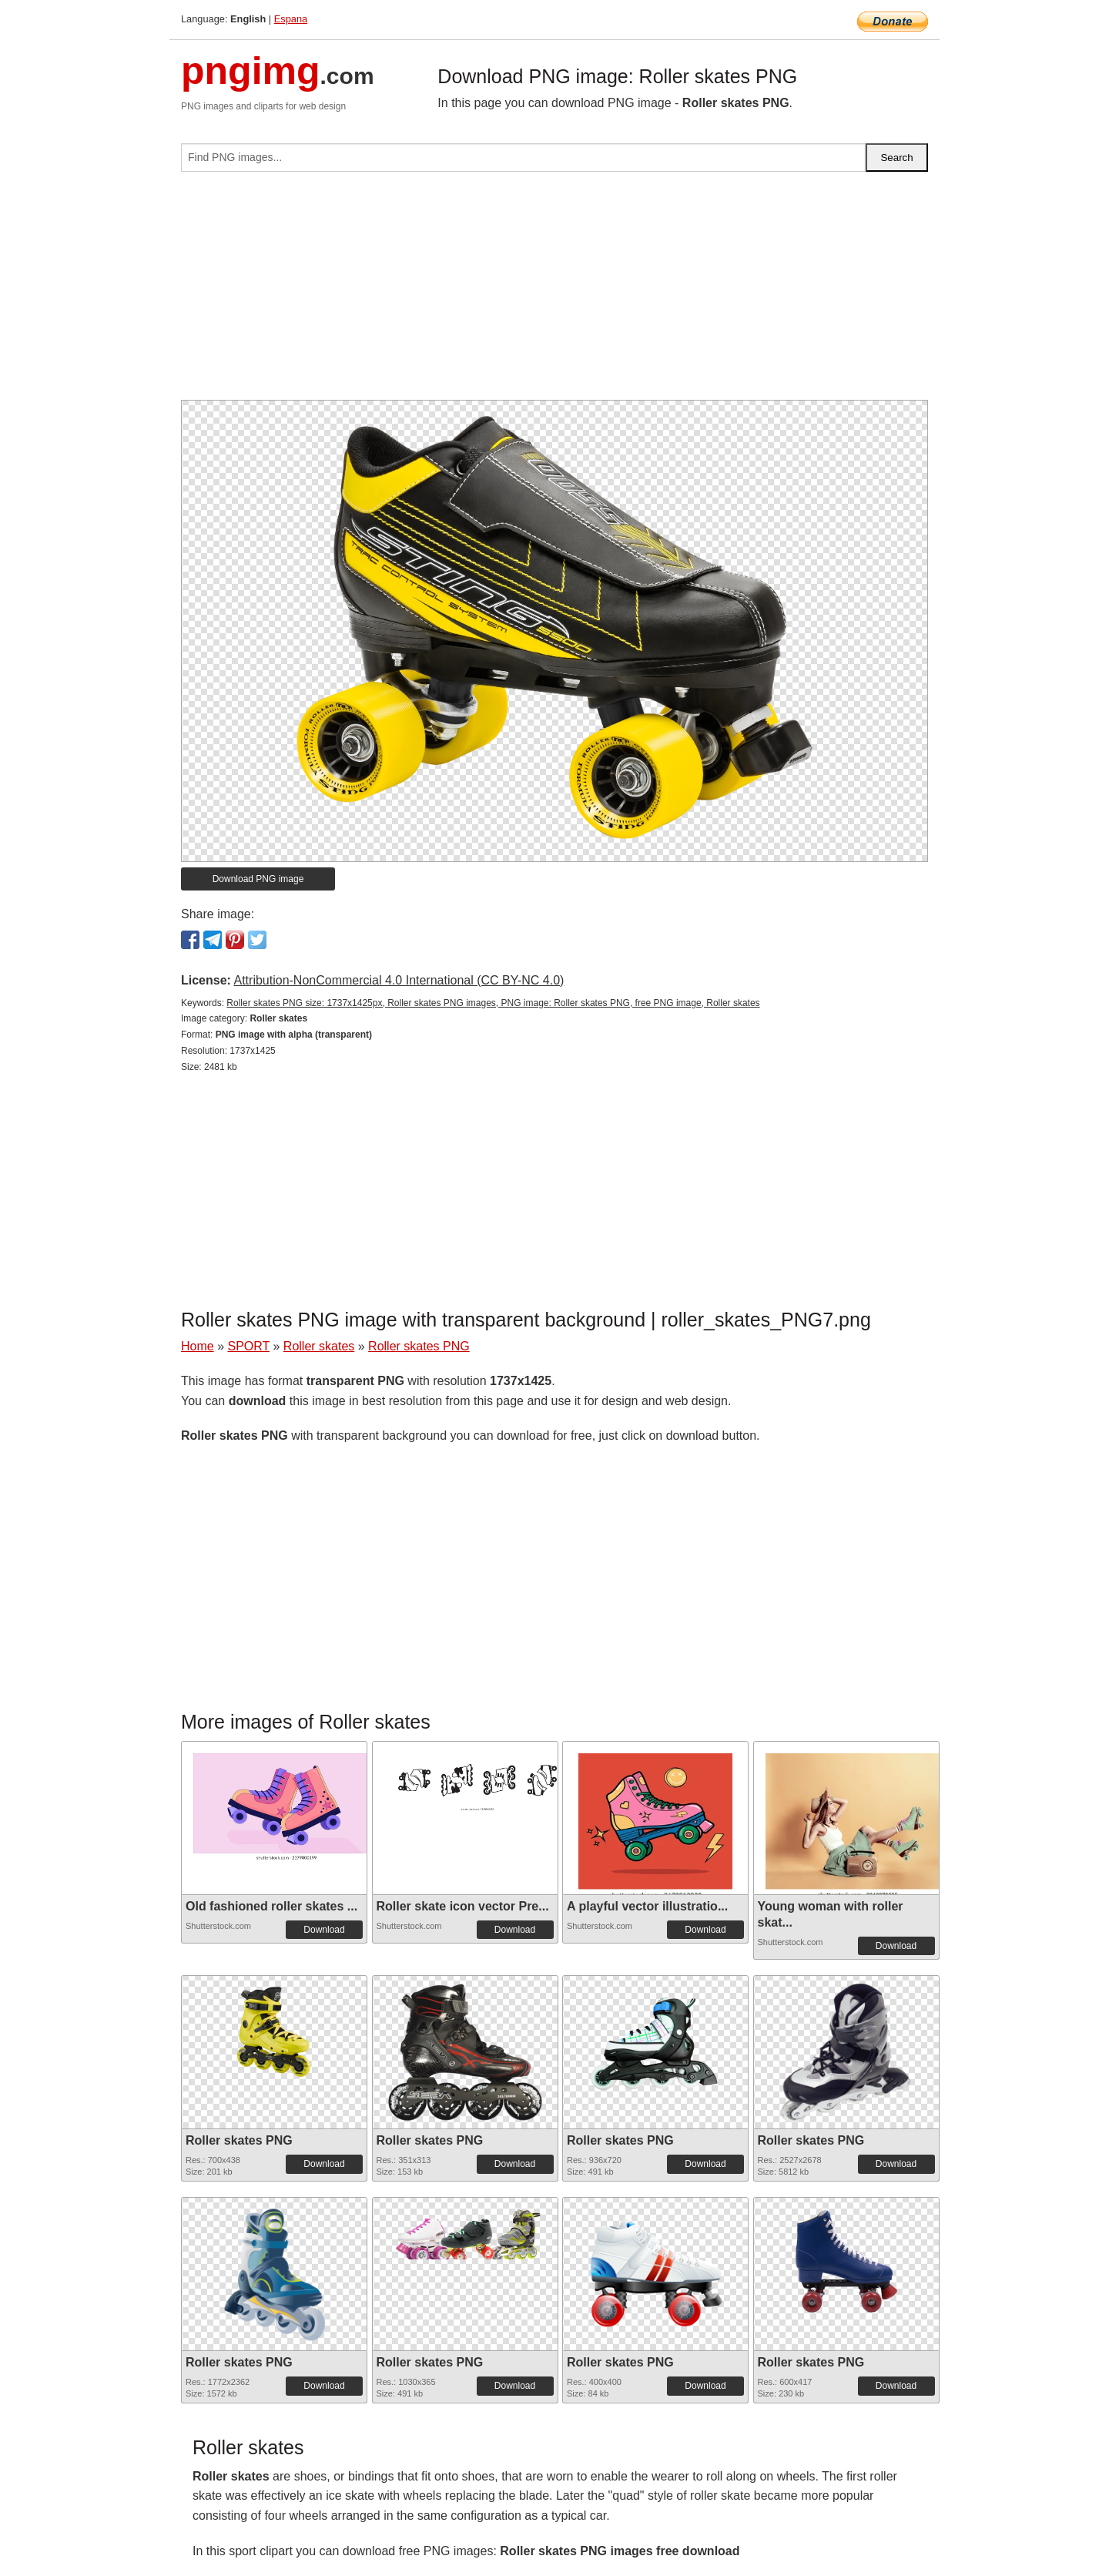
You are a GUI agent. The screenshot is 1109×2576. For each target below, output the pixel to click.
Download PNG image (258, 879)
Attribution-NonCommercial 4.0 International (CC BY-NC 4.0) (398, 980)
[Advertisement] (554, 292)
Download (323, 1929)
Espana (290, 19)
